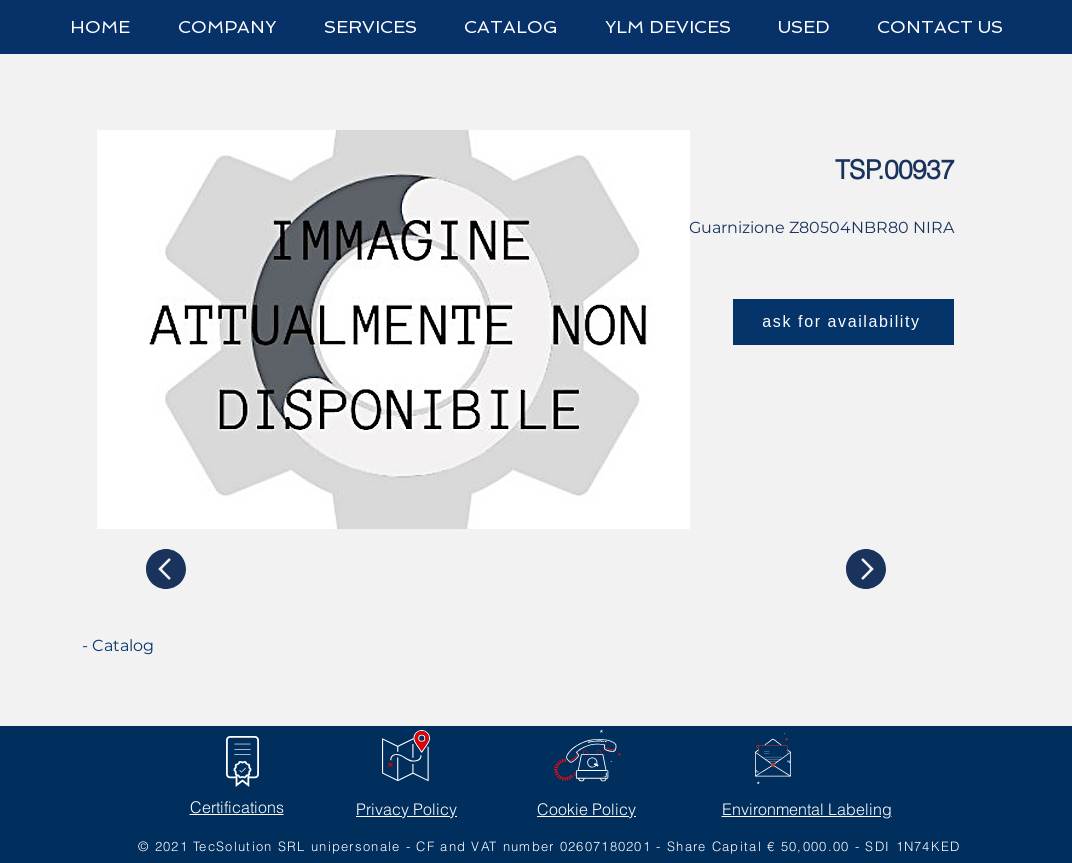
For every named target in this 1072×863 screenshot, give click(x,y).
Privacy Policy (406, 809)
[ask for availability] (843, 322)
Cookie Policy (586, 809)
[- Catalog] (157, 646)
